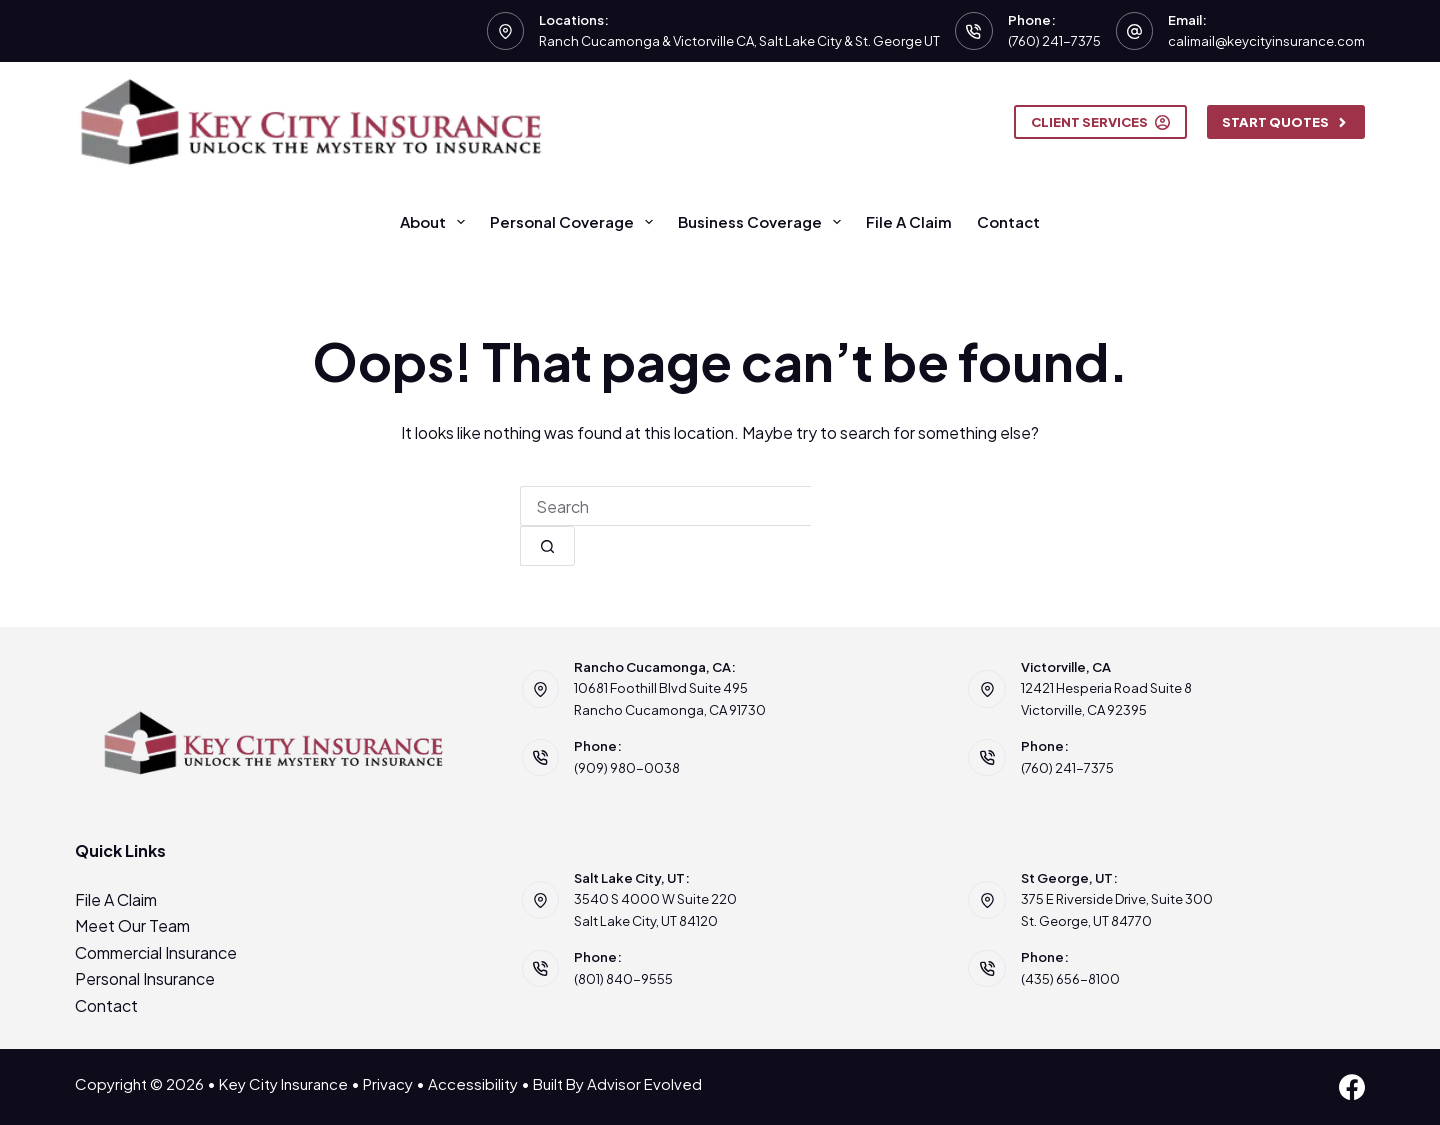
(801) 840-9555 (623, 979)
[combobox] (665, 506)
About (436, 222)
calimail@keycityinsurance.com (1266, 41)
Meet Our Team (132, 925)
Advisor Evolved (644, 1083)
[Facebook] (1352, 1087)
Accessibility (473, 1083)
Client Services (1100, 122)
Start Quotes (1286, 122)
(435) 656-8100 (1070, 979)
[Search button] (547, 546)
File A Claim (909, 221)
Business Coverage (763, 222)
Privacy (388, 1083)
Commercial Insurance (156, 952)
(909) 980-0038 (627, 768)
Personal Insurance (145, 978)
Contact (1008, 221)
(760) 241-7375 (1054, 41)
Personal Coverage (575, 222)
